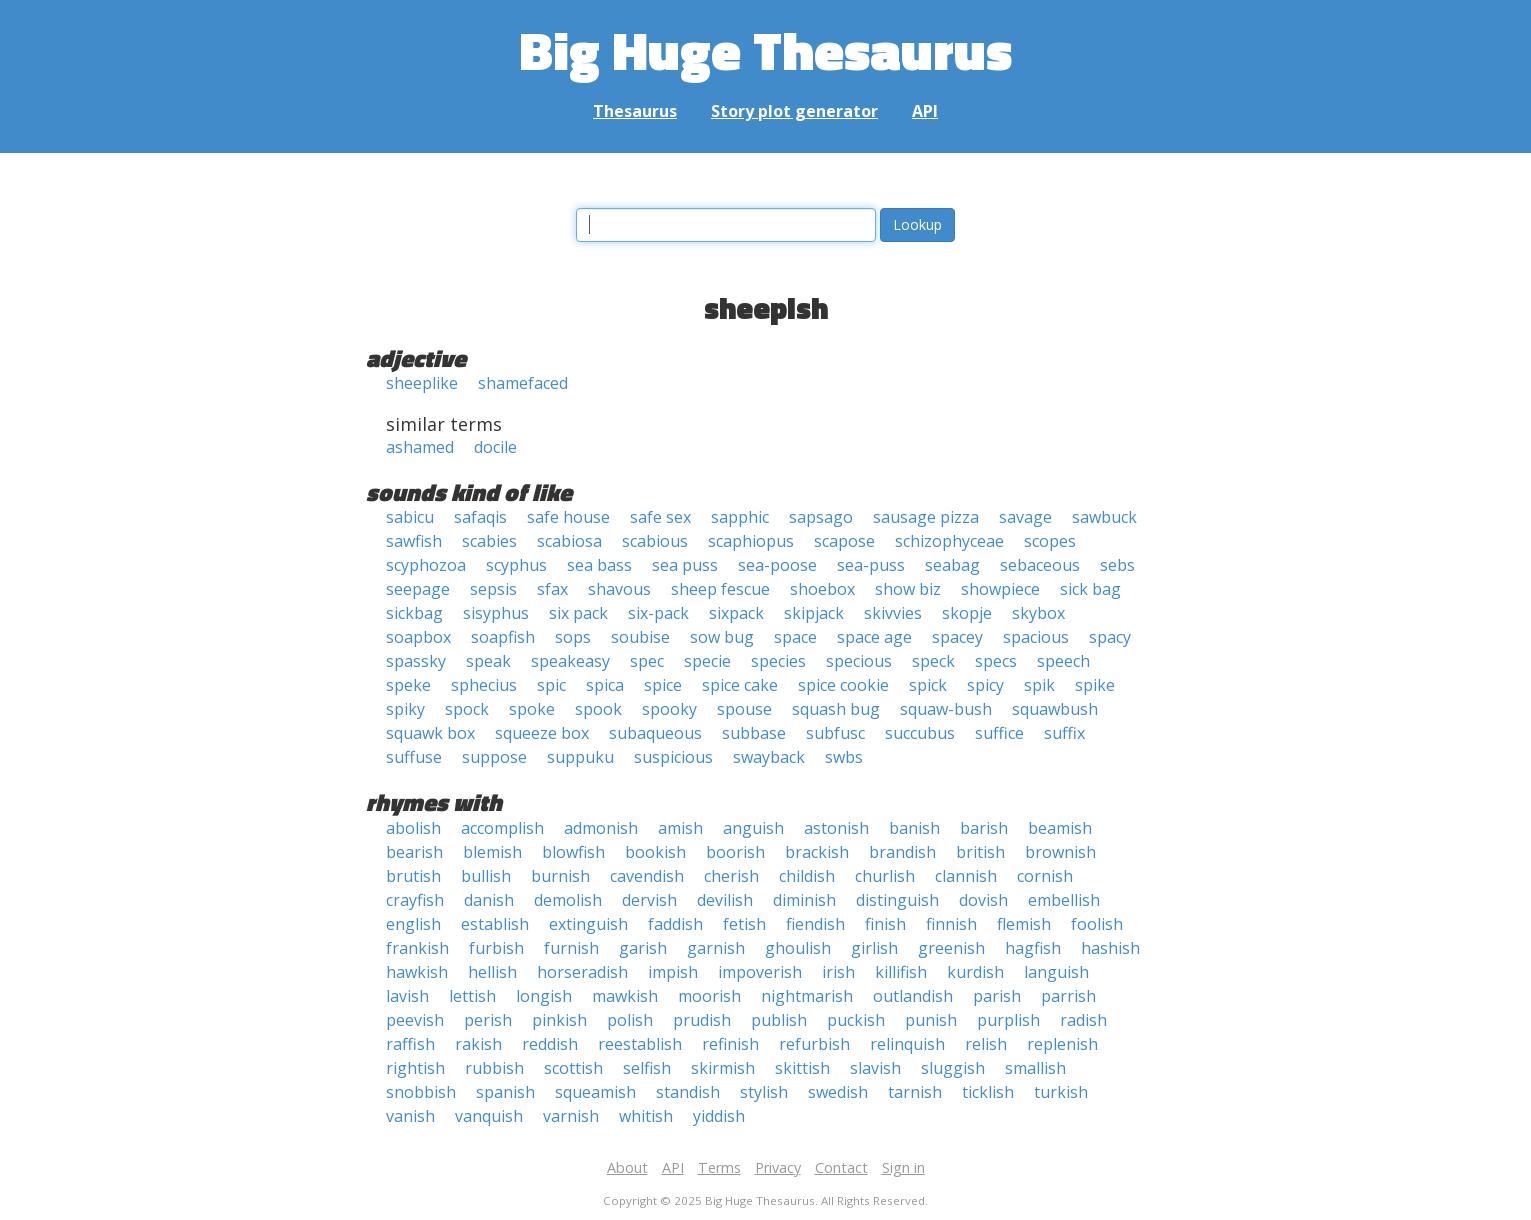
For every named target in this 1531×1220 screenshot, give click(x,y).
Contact (841, 1167)
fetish (744, 924)
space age (874, 637)
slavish (875, 1068)
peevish (415, 1020)
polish (630, 1020)
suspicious (673, 757)
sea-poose (777, 565)
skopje (967, 613)
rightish (415, 1068)
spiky (405, 709)
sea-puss (871, 565)
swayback (769, 757)
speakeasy (570, 661)
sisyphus (496, 613)
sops (573, 637)
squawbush (1055, 709)
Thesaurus (635, 111)
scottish (573, 1068)
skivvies (893, 613)
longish (544, 996)
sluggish (953, 1068)
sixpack (736, 613)
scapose (844, 541)
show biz (908, 589)
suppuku (580, 757)
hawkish (417, 972)
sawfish (414, 541)
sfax (552, 589)
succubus (920, 733)
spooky (669, 709)
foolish (1097, 924)
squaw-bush (946, 709)
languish (1056, 972)
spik (1039, 685)
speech (1063, 661)
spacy (1110, 637)
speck (933, 661)
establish (495, 924)
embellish (1064, 900)
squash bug (836, 709)
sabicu (410, 517)
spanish (505, 1092)
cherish (731, 876)
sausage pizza (926, 517)
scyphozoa (426, 565)
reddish (550, 1044)
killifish (901, 972)
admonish (601, 828)
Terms (719, 1167)
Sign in (903, 1167)
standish (688, 1092)
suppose (494, 757)
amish (680, 828)
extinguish (588, 924)
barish (984, 828)
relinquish (907, 1044)
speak (488, 661)
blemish (492, 852)
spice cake (740, 685)
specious (859, 661)
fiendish (815, 924)
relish (986, 1044)
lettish (472, 996)
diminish (804, 900)
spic (551, 685)
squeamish (595, 1092)
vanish (410, 1116)
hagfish (1033, 948)
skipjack (814, 613)
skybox (1038, 613)
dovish (983, 900)
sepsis (493, 589)
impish (673, 972)
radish (1083, 1020)
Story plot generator (794, 111)
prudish (702, 1020)
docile (495, 447)
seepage (418, 589)
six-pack (658, 613)
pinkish (559, 1020)
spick (928, 685)
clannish (966, 876)
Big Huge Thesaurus (765, 49)
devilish (725, 900)
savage (1025, 517)
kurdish (975, 972)
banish (914, 828)
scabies (489, 541)
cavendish (647, 876)
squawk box (430, 733)
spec (647, 661)
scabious (655, 541)
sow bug (722, 637)
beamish (1060, 828)
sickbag (414, 613)
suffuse (414, 757)
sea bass (599, 565)
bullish (486, 876)
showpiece (1000, 589)
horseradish (582, 972)
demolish (568, 900)
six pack (578, 613)
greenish (951, 948)
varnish (571, 1116)
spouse (744, 709)
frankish (417, 948)
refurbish (814, 1044)
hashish (1110, 948)
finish (885, 924)
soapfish (503, 637)
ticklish (988, 1092)
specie (707, 661)
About (627, 1167)
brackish (817, 852)
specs (996, 661)
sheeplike (422, 383)
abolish (413, 828)
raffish (410, 1044)
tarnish (915, 1092)
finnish (951, 924)
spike (1095, 685)
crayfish (415, 900)
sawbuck (1104, 517)
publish (779, 1020)
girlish (874, 948)
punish (931, 1020)
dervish (649, 900)
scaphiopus (751, 541)
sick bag (1090, 589)
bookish (655, 852)
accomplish (502, 828)
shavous (619, 589)
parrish (1068, 996)
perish (488, 1020)
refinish (730, 1044)
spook (598, 709)
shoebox (822, 589)
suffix (1064, 733)
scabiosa (569, 541)
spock (467, 709)
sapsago (821, 517)
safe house (568, 517)
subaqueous (655, 733)
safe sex (660, 517)
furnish (571, 948)
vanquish (489, 1116)
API (925, 111)
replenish (1062, 1044)
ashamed (420, 447)
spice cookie (843, 685)
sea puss (685, 565)
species (778, 661)
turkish (1061, 1092)
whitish (646, 1116)
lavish (407, 996)
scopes (1050, 541)
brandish (902, 852)
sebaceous (1040, 565)
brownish (1060, 852)
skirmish (723, 1068)
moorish (709, 996)
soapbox (418, 637)
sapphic (740, 517)
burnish (560, 876)
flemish (1024, 924)
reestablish (640, 1044)
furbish (496, 948)
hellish (492, 972)
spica (605, 685)
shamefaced (523, 383)
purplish (1008, 1020)
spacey (957, 637)
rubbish (494, 1068)
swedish (838, 1092)
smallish (1035, 1068)
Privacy (778, 1167)
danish (489, 900)
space (795, 637)
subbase (754, 733)
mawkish (625, 996)
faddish (675, 924)
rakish (478, 1044)
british (980, 852)
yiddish (719, 1116)
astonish (836, 828)
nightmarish (807, 996)
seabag (952, 565)
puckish (856, 1020)
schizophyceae (949, 541)
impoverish (760, 972)
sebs (1117, 565)
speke (408, 685)
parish (997, 996)
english (413, 924)
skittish (802, 1068)
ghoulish (798, 948)
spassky (416, 661)
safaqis (480, 517)
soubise (640, 637)
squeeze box (542, 733)
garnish (716, 948)
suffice (999, 733)
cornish (1045, 876)
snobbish (421, 1092)
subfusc (835, 733)
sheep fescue (720, 589)
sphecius (484, 685)
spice (663, 685)
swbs (844, 757)
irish (838, 972)
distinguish (897, 900)
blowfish (573, 852)
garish (643, 948)
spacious (1036, 637)
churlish (885, 876)
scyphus (516, 565)
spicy (985, 685)
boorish (735, 852)
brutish (413, 876)
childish (807, 876)
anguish (753, 828)
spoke (532, 709)
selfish (647, 1068)
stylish (764, 1092)
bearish (414, 852)
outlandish (913, 996)
